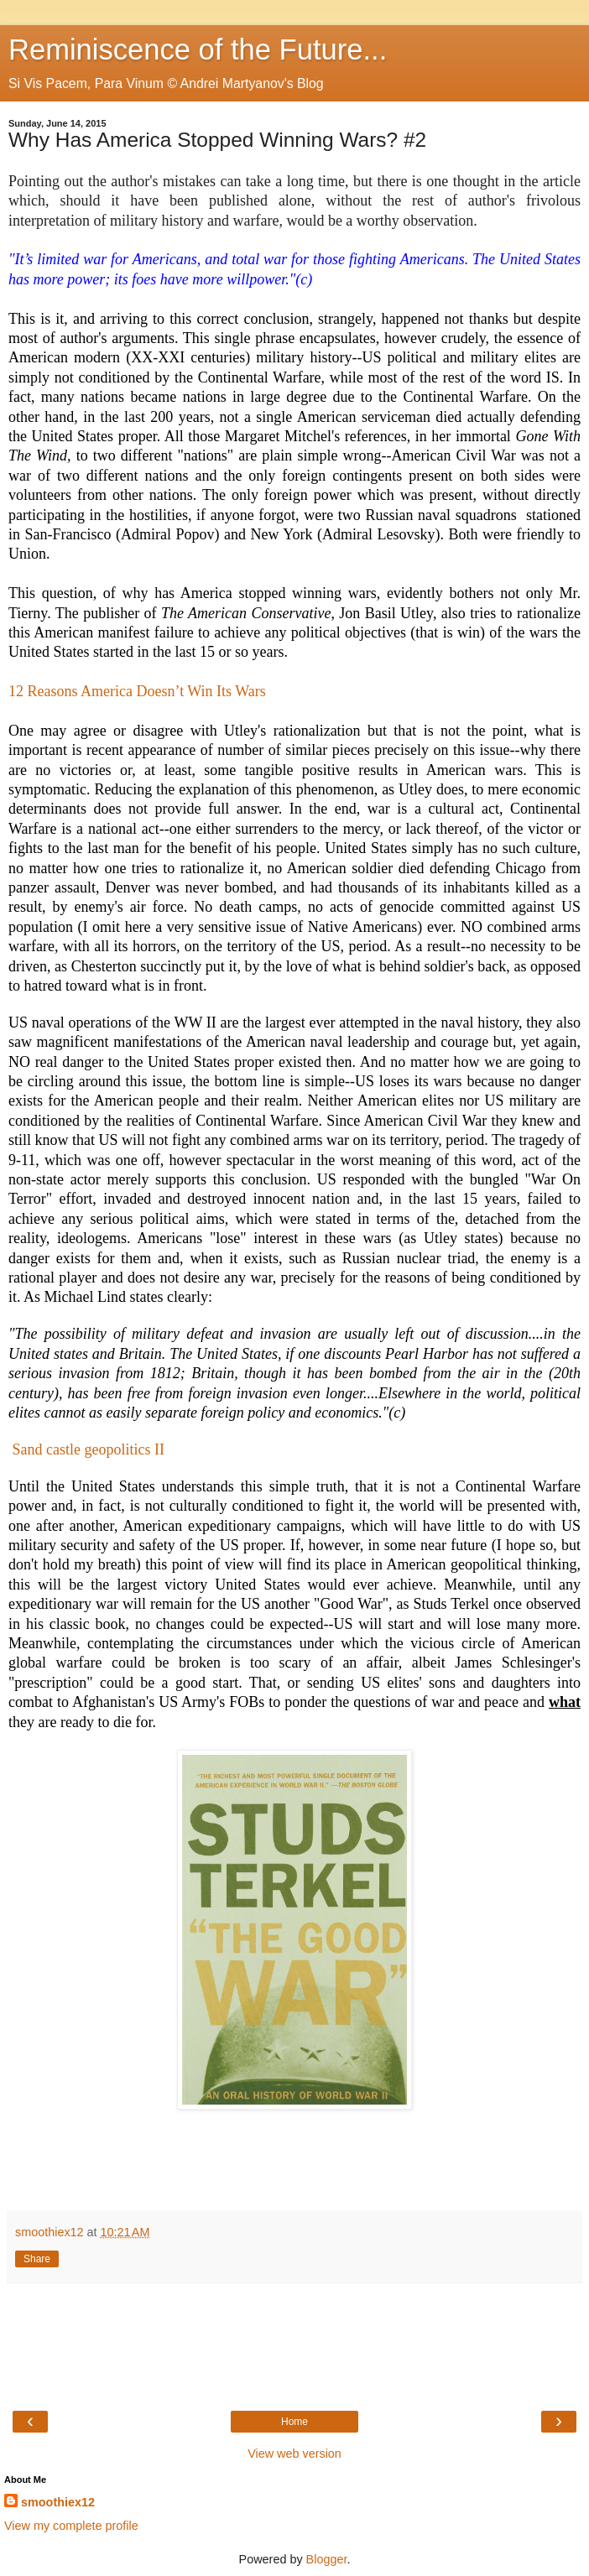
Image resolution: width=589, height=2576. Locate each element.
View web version (294, 2453)
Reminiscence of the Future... (197, 49)
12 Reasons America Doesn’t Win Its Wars (137, 691)
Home (294, 2422)
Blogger (326, 2559)
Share (36, 2259)
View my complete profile (71, 2525)
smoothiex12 (58, 2502)
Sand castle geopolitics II (91, 1449)
